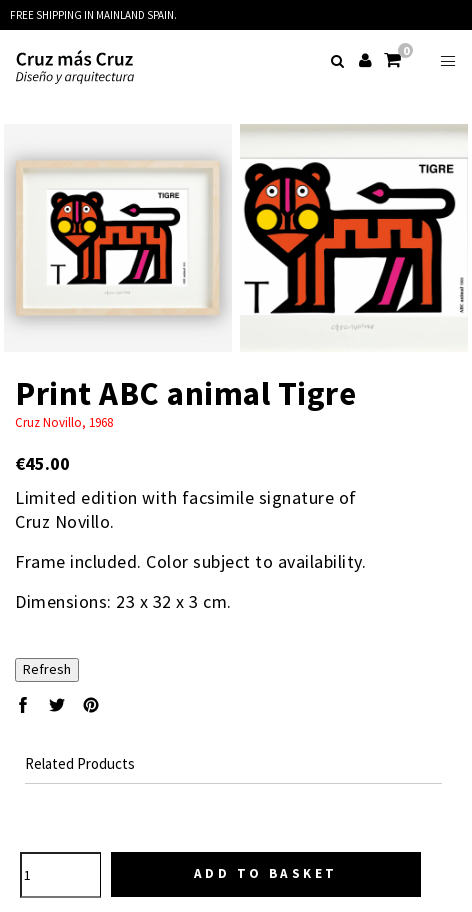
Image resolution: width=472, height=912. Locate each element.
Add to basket (265, 873)
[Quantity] (60, 875)
